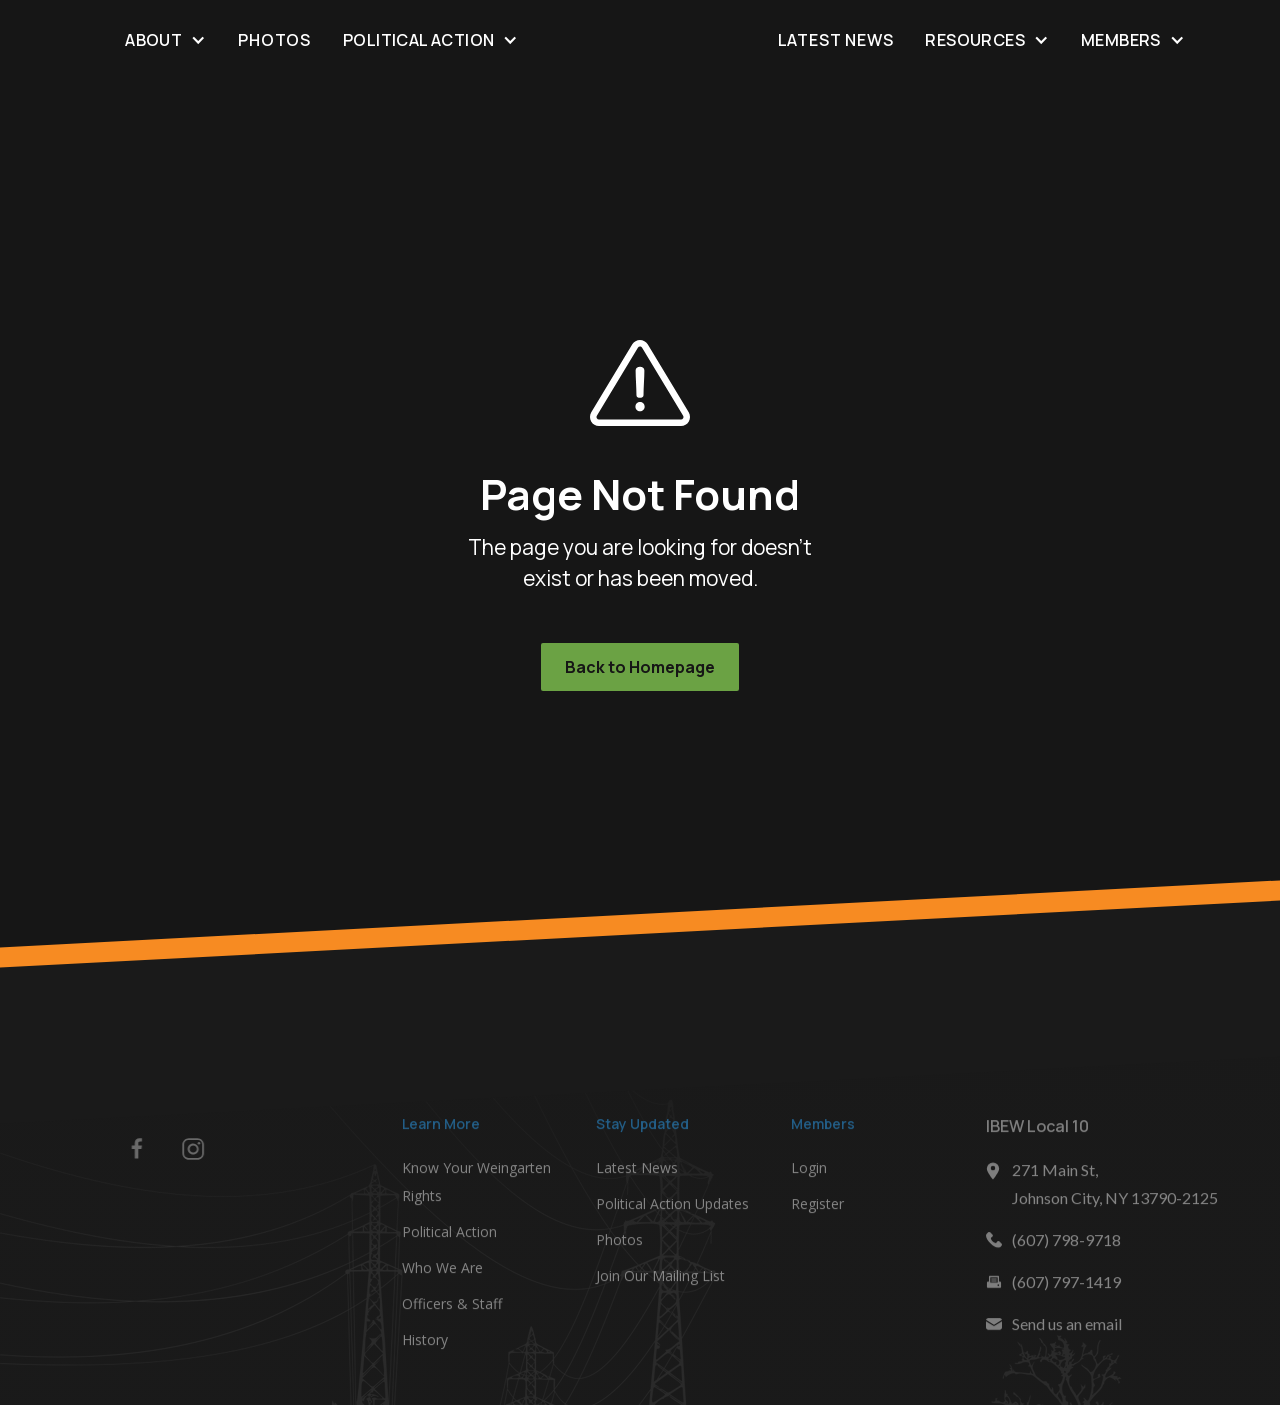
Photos (274, 40)
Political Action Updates (672, 1206)
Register (817, 1206)
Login (809, 1170)
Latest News (836, 40)
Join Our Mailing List (660, 1278)
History (425, 1342)
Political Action (449, 1234)
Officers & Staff (452, 1306)
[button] (165, 39)
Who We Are (442, 1270)
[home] (639, 40)
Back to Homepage (640, 667)
